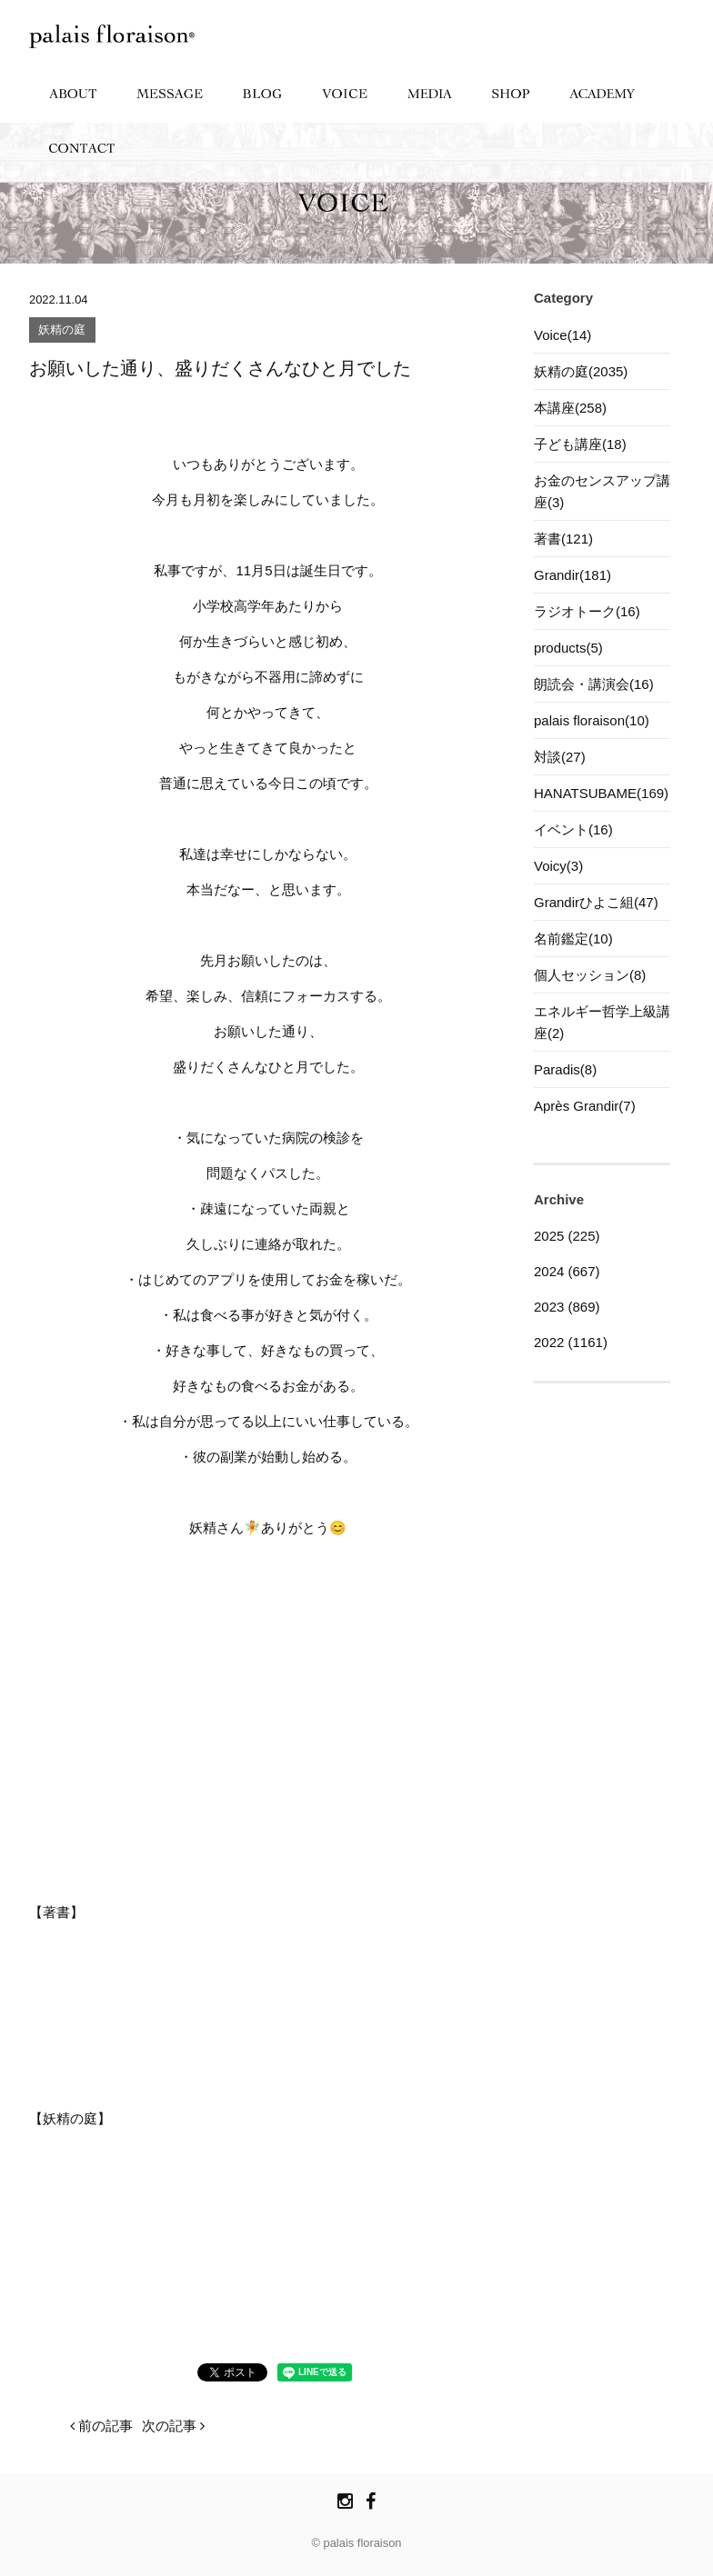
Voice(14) (562, 335)
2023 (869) (567, 1306)
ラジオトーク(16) (587, 611)
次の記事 (173, 2425)
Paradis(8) (565, 1069)
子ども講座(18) (580, 444)
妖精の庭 (61, 330)
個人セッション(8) (590, 975)
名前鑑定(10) (573, 938)
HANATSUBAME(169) (601, 793)
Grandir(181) (572, 575)
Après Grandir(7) (585, 1105)
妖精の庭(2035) (581, 371)
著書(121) (563, 538)
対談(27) (560, 756)
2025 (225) (567, 1235)
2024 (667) (567, 1271)
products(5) (568, 647)
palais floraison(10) (591, 720)
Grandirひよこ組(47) (596, 902)
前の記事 (101, 2425)
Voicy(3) (558, 866)
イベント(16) (573, 829)
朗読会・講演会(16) (594, 684)
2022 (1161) (571, 1342)
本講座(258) (570, 407)
